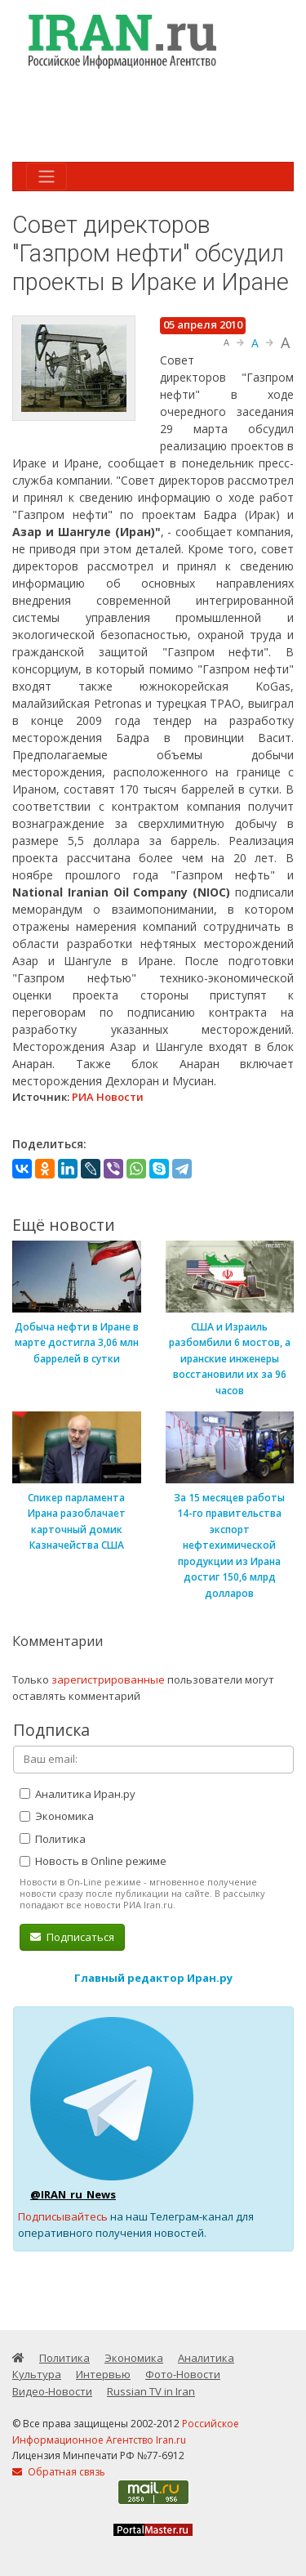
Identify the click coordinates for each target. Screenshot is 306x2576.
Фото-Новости (182, 2374)
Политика (53, 1838)
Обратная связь (58, 2472)
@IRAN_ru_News (73, 2194)
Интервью (103, 2374)
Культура (36, 2374)
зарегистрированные (108, 1679)
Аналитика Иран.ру (77, 1794)
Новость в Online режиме (93, 1861)
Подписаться (72, 1937)
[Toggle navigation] (46, 176)
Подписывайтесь (63, 2216)
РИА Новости (108, 1096)
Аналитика (206, 2357)
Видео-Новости (52, 2391)
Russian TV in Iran (151, 2391)
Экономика (57, 1816)
